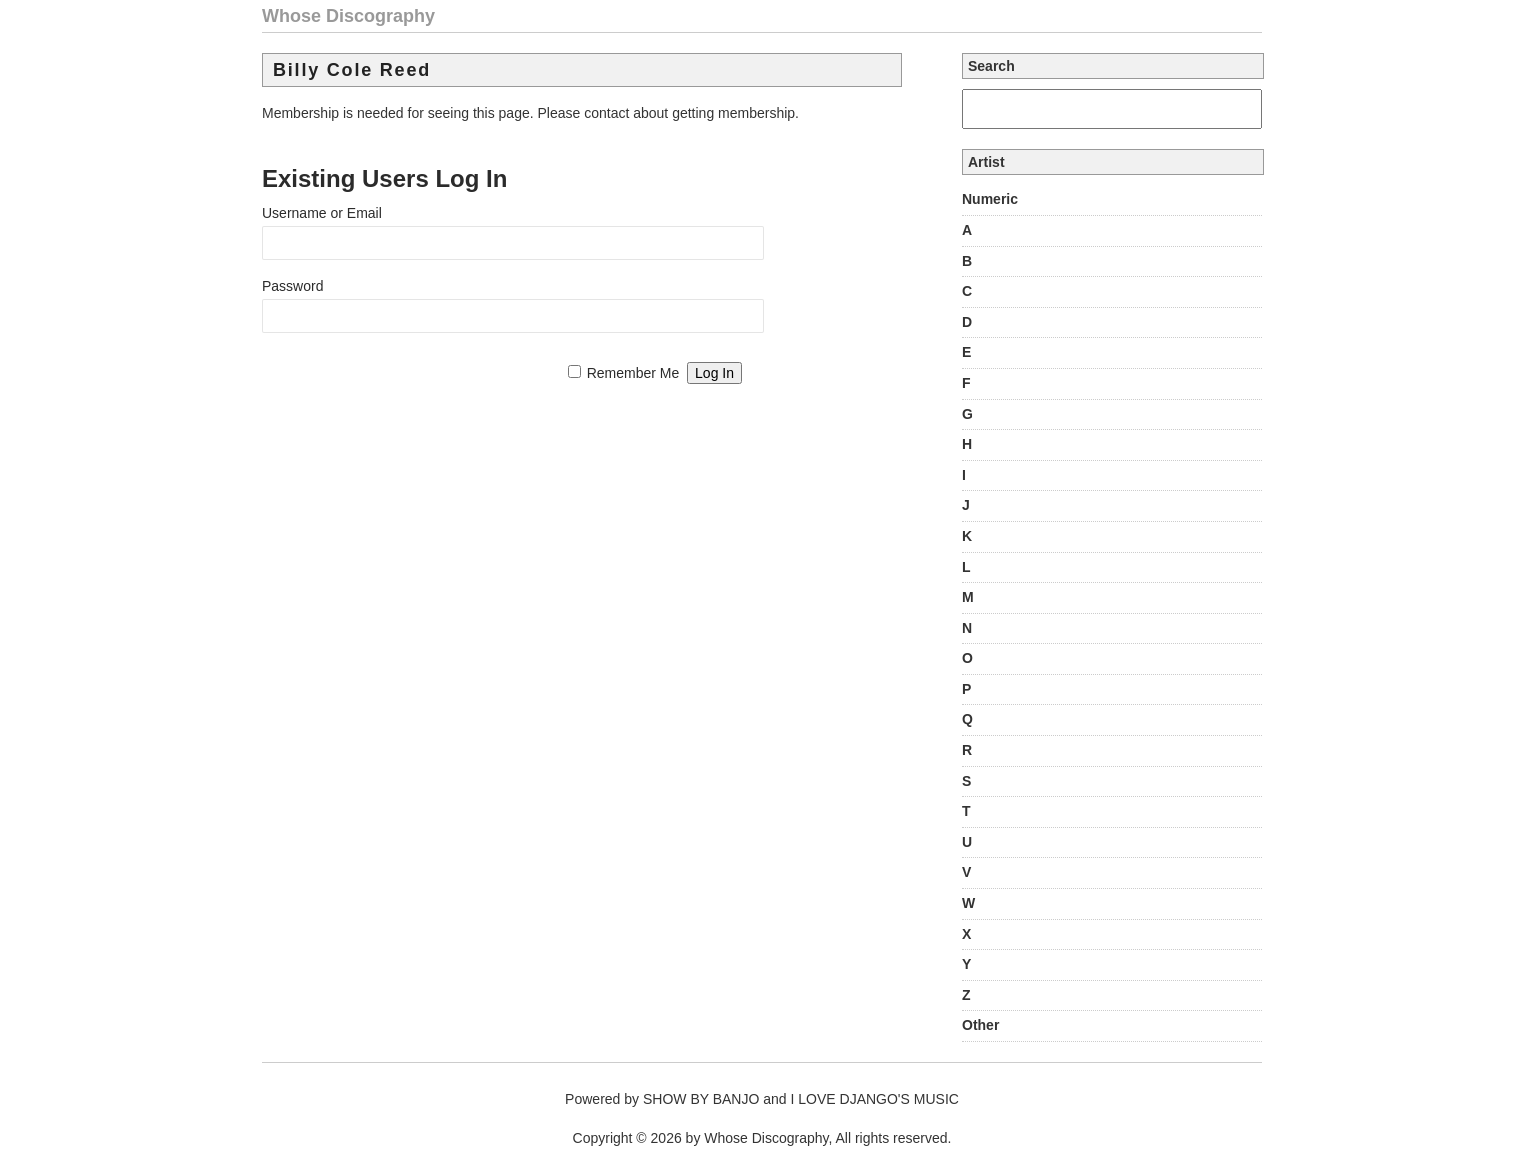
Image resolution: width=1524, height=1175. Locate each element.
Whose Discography (348, 16)
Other (980, 1025)
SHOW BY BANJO (701, 1099)
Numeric (990, 199)
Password (292, 286)
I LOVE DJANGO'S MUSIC (875, 1099)
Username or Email (322, 213)
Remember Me (633, 373)
